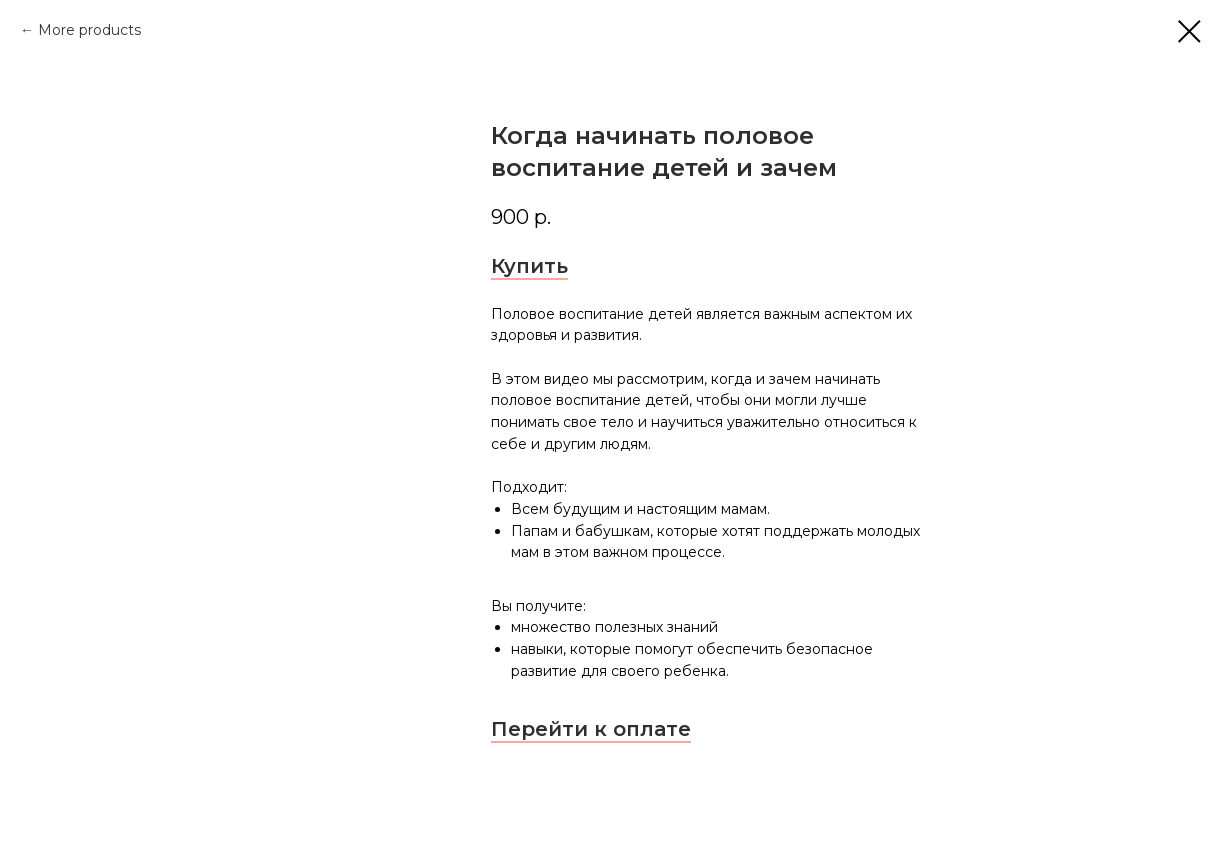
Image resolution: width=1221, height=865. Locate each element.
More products (89, 30)
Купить (529, 266)
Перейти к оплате (591, 729)
